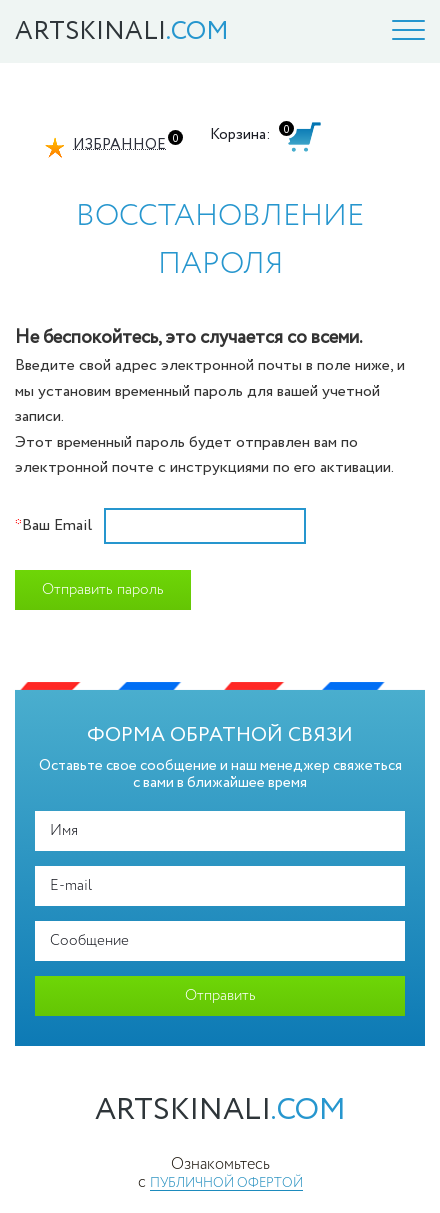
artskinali (220, 1111)
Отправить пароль (103, 590)
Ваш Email (53, 526)
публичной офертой (226, 1183)
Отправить (220, 996)
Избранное (119, 144)
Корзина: (240, 134)
